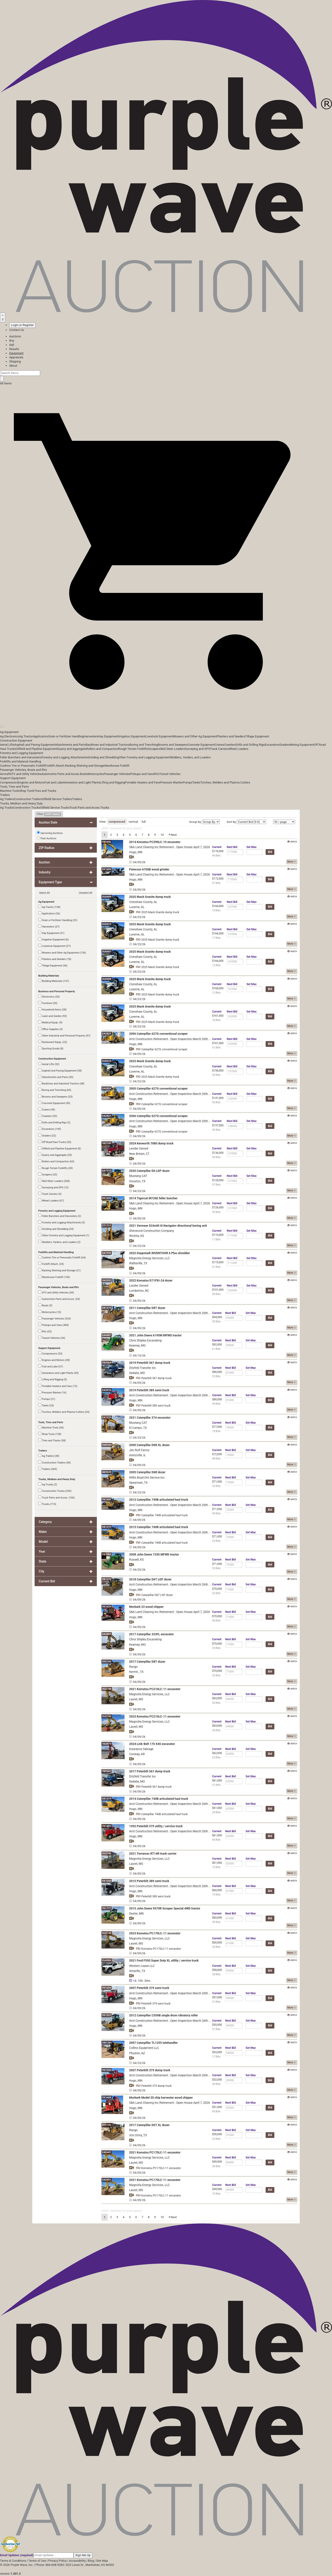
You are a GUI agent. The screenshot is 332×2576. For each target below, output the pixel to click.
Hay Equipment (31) (51, 933)
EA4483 (106, 1634)
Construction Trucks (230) (54, 1491)
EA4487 (106, 1335)
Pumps (187, 782)
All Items (6, 383)
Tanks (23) (46, 1405)
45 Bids (216, 1102)
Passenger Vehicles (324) (54, 1318)
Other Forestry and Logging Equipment (144, 757)
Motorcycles (96, 774)
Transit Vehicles (170, 774)
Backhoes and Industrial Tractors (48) (61, 1083)
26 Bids (216, 1946)
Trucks (104, 807)
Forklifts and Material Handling (20, 761)
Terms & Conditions (13, 2560)
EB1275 (106, 1526)
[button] (166, 716)
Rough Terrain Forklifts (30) (55, 1168)
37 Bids (216, 1184)
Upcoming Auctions (50, 833)
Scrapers (154, 749)
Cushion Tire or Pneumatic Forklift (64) (62, 1257)
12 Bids (216, 965)
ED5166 (106, 1661)
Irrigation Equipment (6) (53, 939)
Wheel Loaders (239, 749)
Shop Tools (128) (49, 1434)
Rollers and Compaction (102, 749)
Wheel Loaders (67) (51, 1200)
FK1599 (106, 1499)
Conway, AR (137, 1754)
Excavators (272, 744)
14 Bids (216, 910)
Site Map (102, 2560)
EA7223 (106, 1417)
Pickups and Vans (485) (53, 1325)
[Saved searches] (2, 317)
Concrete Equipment (201, 744)
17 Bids (216, 937)
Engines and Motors (31, 782)
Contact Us (16, 330)
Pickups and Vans (142, 774)
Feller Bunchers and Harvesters (21, 757)
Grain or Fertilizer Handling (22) (57, 920)
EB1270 (106, 1579)
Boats (84, 774)
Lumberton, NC (139, 1290)
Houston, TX (137, 1181)
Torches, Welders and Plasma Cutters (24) (63, 1411)
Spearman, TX (138, 1482)
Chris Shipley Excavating (145, 1340)
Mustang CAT (138, 1176)
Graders (284, 744)
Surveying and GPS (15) (53, 1187)
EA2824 (106, 1088)
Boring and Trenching (143, 744)
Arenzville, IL (137, 1455)
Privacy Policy (57, 2560)
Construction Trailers (28, 799)
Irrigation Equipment (131, 736)
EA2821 (106, 1115)
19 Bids (216, 1431)
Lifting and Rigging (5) (52, 1379)
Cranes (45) (46, 1109)
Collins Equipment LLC (144, 2047)
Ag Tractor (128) (49, 907)
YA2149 (106, 1143)
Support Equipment (13, 778)
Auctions (15, 336)
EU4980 (106, 1960)
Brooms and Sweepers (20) (55, 1096)
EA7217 (106, 1170)
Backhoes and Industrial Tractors (108, 744)
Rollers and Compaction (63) (56, 1161)
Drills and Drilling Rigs (250, 744)
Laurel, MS (136, 1699)
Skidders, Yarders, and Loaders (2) (59, 1242)
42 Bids (216, 1129)
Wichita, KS (136, 1235)
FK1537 (106, 2015)
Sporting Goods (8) (50, 1048)
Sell (11, 345)
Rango (133, 1666)
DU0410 (106, 1061)
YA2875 (106, 1743)
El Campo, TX (138, 1427)
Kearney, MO (137, 1345)
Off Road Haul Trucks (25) (54, 1142)
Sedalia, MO (137, 1373)
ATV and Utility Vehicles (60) (56, 1292)
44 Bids (216, 1403)
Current (217, 847)
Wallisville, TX (138, 1263)
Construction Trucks (26, 807)
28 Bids (216, 1293)
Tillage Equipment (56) (52, 965)
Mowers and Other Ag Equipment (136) (62, 952)
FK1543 (106, 1880)
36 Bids (216, 1730)
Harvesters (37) (48, 926)
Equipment (16, 353)
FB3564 (106, 1362)
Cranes (219, 744)
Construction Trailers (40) (54, 1462)
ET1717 (106, 1225)
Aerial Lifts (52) (48, 1064)
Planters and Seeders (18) (54, 959)
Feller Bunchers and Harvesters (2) (59, 1216)
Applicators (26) (49, 913)
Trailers (5, 795)
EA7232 (106, 1252)
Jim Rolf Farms (139, 1450)
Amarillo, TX (137, 1970)
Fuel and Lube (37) (50, 1366)
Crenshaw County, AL (143, 902)
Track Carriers (219, 749)
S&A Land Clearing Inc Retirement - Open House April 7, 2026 (169, 847)
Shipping (15, 361)
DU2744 (106, 1688)
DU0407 (106, 951)
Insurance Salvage (141, 1749)
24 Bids (216, 1812)
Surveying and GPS (197, 749)
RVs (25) (45, 1331)
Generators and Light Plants (81, 782)
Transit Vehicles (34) (51, 1338)
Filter (49, 814)
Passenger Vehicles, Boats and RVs (23, 769)
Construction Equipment (16, 740)
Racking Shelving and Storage (84, 765)
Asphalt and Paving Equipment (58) (60, 1070)
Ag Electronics (9, 736)
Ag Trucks (6, 807)
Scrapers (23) (47, 1174)
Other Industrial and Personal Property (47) (64, 1035)
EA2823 (106, 1033)
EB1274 (106, 1798)
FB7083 (106, 1554)
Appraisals (16, 357)
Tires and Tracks (45, 790)
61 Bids (216, 1266)
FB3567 (106, 1771)
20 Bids (216, 1074)
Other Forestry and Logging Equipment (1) (63, 1235)
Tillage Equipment (257, 736)
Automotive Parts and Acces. (60, 774)
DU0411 (106, 1006)
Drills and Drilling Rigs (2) (54, 1122)
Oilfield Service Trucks (54, 807)
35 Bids (216, 1211)
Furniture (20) (47, 1003)
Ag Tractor (26, 736)
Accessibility (77, 2560)
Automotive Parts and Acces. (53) (59, 1299)
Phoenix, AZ (137, 2053)
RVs (156, 774)
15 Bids (216, 1867)
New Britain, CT (139, 1153)
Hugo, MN (135, 852)
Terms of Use (37, 2560)
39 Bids (216, 1321)
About (13, 365)
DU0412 (106, 924)
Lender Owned (138, 1148)
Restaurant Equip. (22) (52, 1042)
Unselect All (85, 892)
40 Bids (216, 1513)
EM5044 (107, 1444)
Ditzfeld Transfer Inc (142, 1367)
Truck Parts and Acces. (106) (56, 1497)
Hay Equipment (108, 736)
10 (162, 834)
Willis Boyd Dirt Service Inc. (147, 1477)
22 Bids (216, 2138)
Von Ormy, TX (138, 2135)
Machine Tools (9, 790)
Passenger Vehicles (117, 774)
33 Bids (216, 1485)
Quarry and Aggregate (71, 749)
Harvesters (91, 736)
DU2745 (106, 1716)
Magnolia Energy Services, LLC (149, 1258)
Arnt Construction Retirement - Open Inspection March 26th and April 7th (177, 1039)
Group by (195, 822)
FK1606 (106, 841)
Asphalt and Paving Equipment (34, 744)
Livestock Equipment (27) (54, 946)
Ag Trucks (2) (47, 1484)
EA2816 (106, 1390)
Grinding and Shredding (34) (56, 1229)
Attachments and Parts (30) (55, 1077)
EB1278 (106, 1307)
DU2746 (106, 1853)
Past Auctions (48, 838)
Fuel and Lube (53, 782)
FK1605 (106, 1198)
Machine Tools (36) (51, 1427)
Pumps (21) (46, 1399)
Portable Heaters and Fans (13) (57, 1386)
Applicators (40, 736)
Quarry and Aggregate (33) (55, 1155)
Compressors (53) (50, 1353)
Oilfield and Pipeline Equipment (36, 749)
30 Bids (216, 1157)
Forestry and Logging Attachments (65, 757)
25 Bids (216, 1376)
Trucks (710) (47, 1504)
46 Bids (216, 855)
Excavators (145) (49, 1128)
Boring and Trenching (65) (54, 1090)
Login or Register (22, 325)
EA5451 (106, 2179)
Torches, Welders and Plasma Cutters (225, 782)
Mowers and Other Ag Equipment (195, 736)
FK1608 (106, 2097)
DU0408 (106, 978)
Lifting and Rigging (112, 782)
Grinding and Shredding (103, 757)
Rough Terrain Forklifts (133, 749)
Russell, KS (136, 1559)
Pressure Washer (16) (52, 1392)
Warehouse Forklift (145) (54, 1277)
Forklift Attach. (55, 765)
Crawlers (230, 744)
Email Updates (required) (16, 2555)
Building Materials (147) (53, 981)
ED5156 (106, 2124)
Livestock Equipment (159, 736)
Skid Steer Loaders (172, 749)
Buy (11, 340)
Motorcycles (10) (49, 1312)
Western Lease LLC (142, 1965)
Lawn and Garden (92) (52, 1016)
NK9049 (106, 1472)
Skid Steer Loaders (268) (54, 1181)
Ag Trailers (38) (48, 1455)
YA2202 (106, 1280)
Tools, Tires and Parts (14, 786)
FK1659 (106, 1987)
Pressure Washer (171, 782)
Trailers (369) (47, 1469)
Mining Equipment (302, 744)
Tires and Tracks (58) (52, 1440)
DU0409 (106, 896)
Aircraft (5, 774)
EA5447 (106, 2152)
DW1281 (107, 2042)
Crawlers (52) (47, 1116)
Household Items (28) (52, 1009)
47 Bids (216, 882)
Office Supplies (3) (50, 1029)
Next (173, 834)
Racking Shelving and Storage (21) (59, 1270)
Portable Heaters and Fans (142, 782)
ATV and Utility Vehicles (25, 774)
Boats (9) (45, 1305)
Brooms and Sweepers (173, 744)
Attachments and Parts (70, 744)
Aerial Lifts (7, 744)
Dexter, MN (136, 1913)
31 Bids (216, 1784)
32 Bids (216, 1593)
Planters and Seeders (231, 736)
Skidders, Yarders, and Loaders (190, 757)
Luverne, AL (137, 907)
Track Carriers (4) (50, 1193)
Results (14, 349)
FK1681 (106, 1826)
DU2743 (106, 1933)
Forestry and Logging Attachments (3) (61, 1222)
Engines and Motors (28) (54, 1360)
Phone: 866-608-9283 (50, 2565)
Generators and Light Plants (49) (58, 1373)
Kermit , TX (136, 1671)
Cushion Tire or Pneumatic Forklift (22, 765)
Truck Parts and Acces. (84, 807)
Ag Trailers (7, 799)
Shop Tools (26, 790)
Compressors (9, 782)
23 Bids (216, 1540)
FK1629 (106, 1606)
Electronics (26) (49, 996)
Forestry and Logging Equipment (21, 753)
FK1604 (106, 869)
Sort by (231, 822)
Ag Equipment (9, 732)
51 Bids (216, 1047)
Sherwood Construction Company (151, 1230)
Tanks (196, 782)
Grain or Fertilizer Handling (66, 736)
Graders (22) (47, 1135)
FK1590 (106, 2070)
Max (251, 847)
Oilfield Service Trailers (57, 799)
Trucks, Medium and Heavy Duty (21, 803)
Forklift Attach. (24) (51, 1264)
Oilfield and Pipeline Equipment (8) (59, 1148)
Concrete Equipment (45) (54, 1103)
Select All (44, 892)
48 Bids (216, 1458)
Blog (91, 2560)
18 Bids (216, 1020)
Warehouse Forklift (117, 765)
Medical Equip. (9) (50, 1022)
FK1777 (106, 1908)
